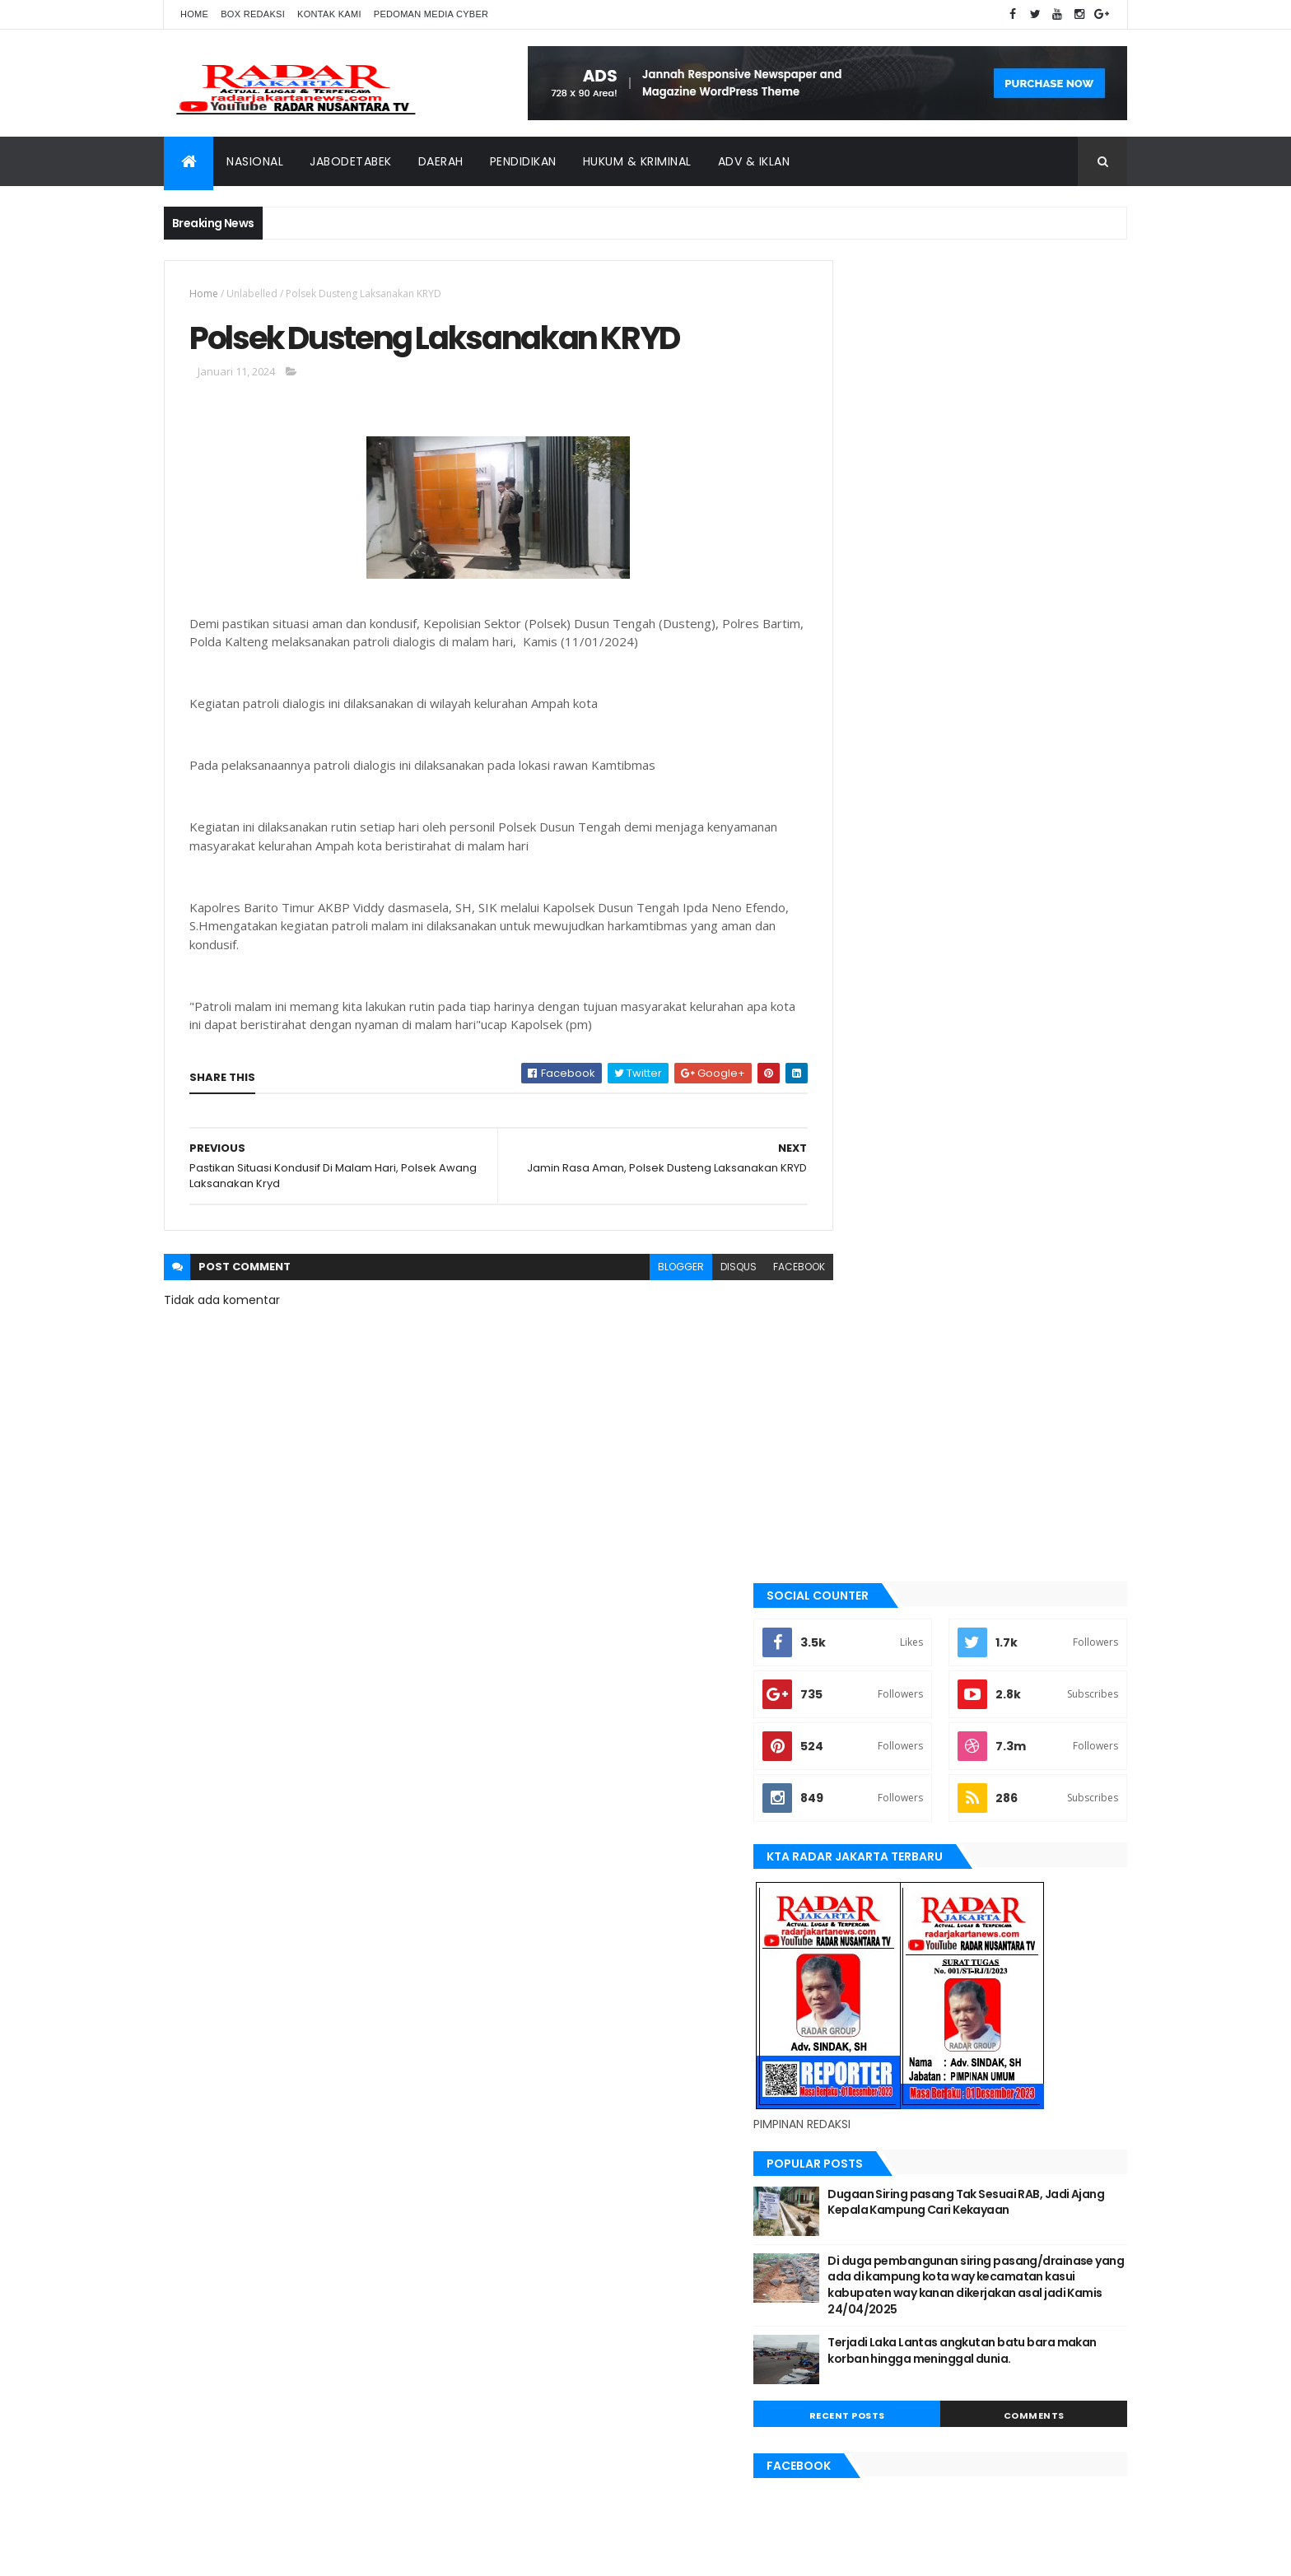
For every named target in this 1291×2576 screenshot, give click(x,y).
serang (859, 1871)
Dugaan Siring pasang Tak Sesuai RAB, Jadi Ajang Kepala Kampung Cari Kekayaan (1009, 888)
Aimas (855, 1425)
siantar (859, 1898)
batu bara (864, 1481)
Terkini (857, 1982)
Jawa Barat (868, 1648)
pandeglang (870, 1843)
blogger (644, 1270)
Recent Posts (903, 1110)
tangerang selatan (888, 1954)
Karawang (867, 1704)
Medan (856, 1787)
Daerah (441, 161)
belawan (861, 1537)
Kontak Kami (329, 14)
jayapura (863, 1676)
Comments (1052, 1110)
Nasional (254, 161)
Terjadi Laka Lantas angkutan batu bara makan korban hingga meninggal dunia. (1011, 1053)
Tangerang (868, 1926)
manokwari (869, 1759)
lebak (853, 1732)
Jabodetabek (351, 161)
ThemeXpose (256, 2553)
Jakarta (860, 1620)
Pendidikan (523, 161)
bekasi (855, 1509)
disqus (701, 1270)
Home (194, 14)
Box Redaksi (253, 14)
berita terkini (873, 1565)
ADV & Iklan (754, 161)
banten (857, 1453)
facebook (762, 1270)
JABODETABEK (871, 1593)
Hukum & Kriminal (637, 161)
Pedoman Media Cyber (431, 14)
